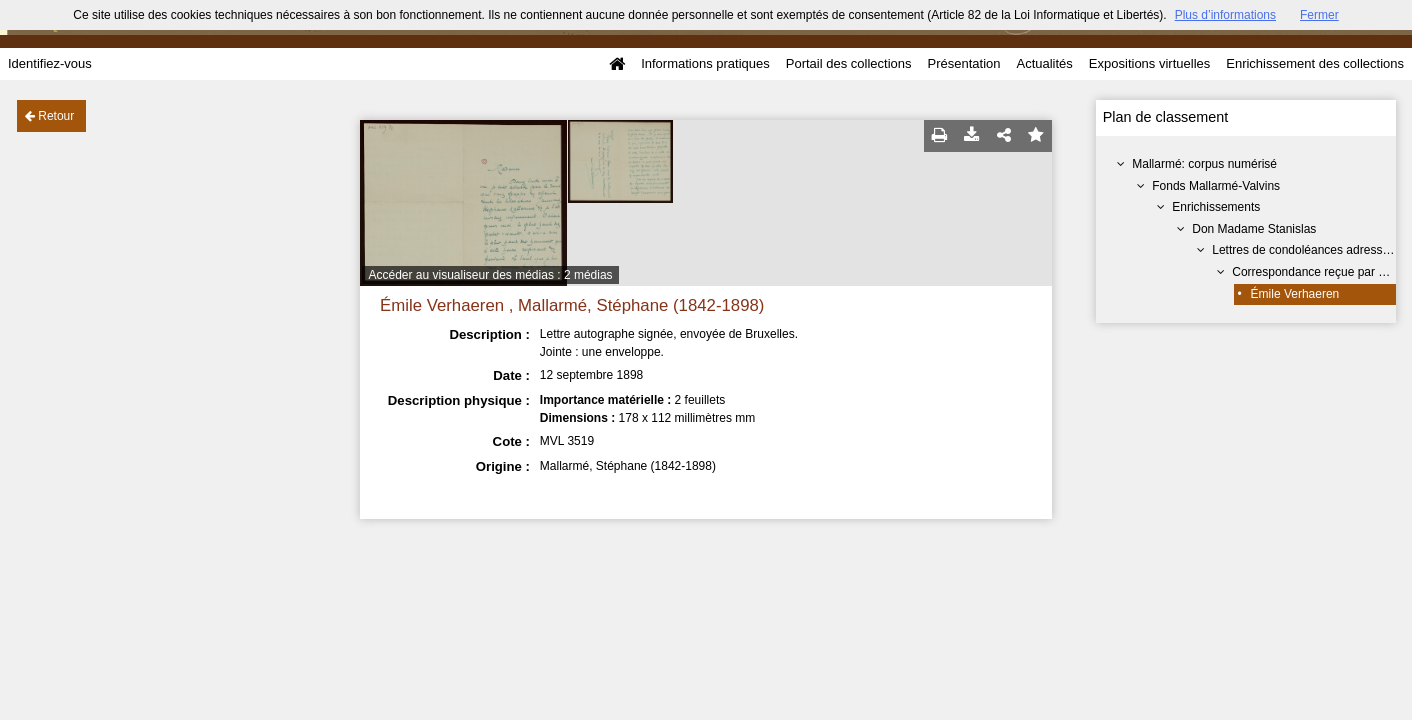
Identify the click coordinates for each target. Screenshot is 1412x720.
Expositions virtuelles (1149, 63)
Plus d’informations (1225, 15)
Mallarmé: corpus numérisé (1204, 164)
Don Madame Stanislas (1254, 229)
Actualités (1044, 63)
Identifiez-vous (50, 63)
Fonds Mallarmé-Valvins (1216, 186)
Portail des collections (849, 63)
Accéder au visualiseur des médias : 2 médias (490, 275)
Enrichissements (1216, 207)
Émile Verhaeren (1295, 294)
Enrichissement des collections (1315, 63)
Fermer (1319, 15)
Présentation (963, 63)
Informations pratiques (705, 63)
